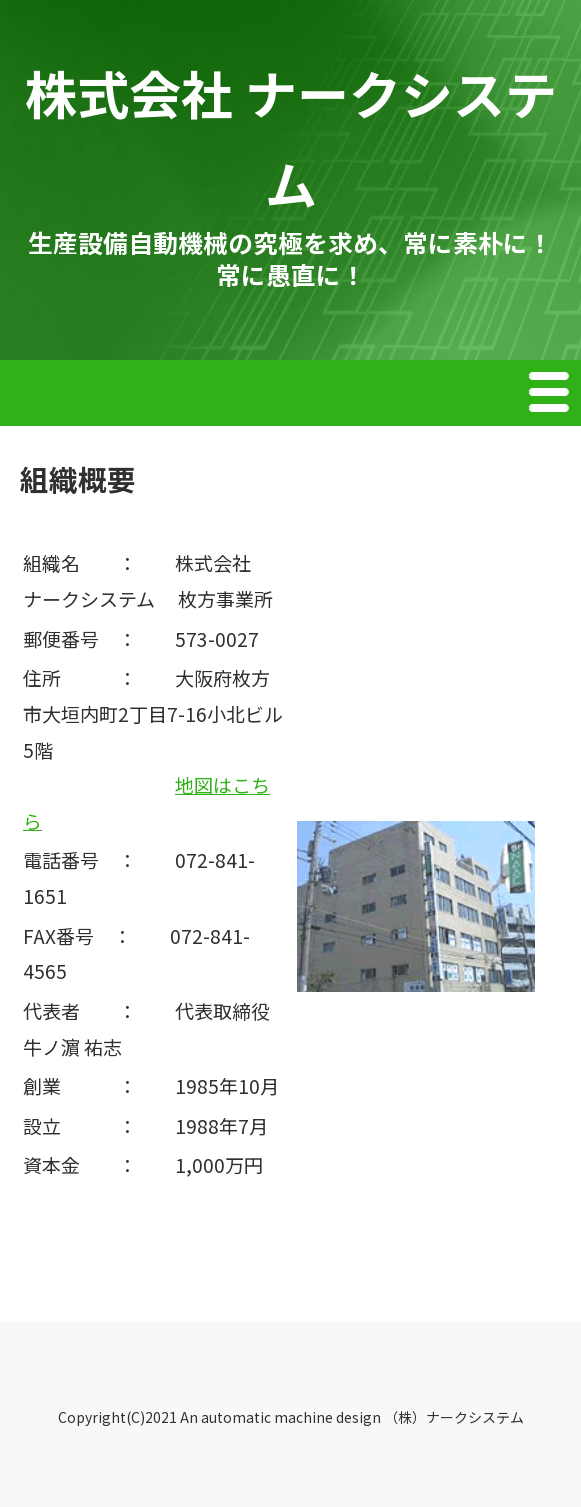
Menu (551, 395)
